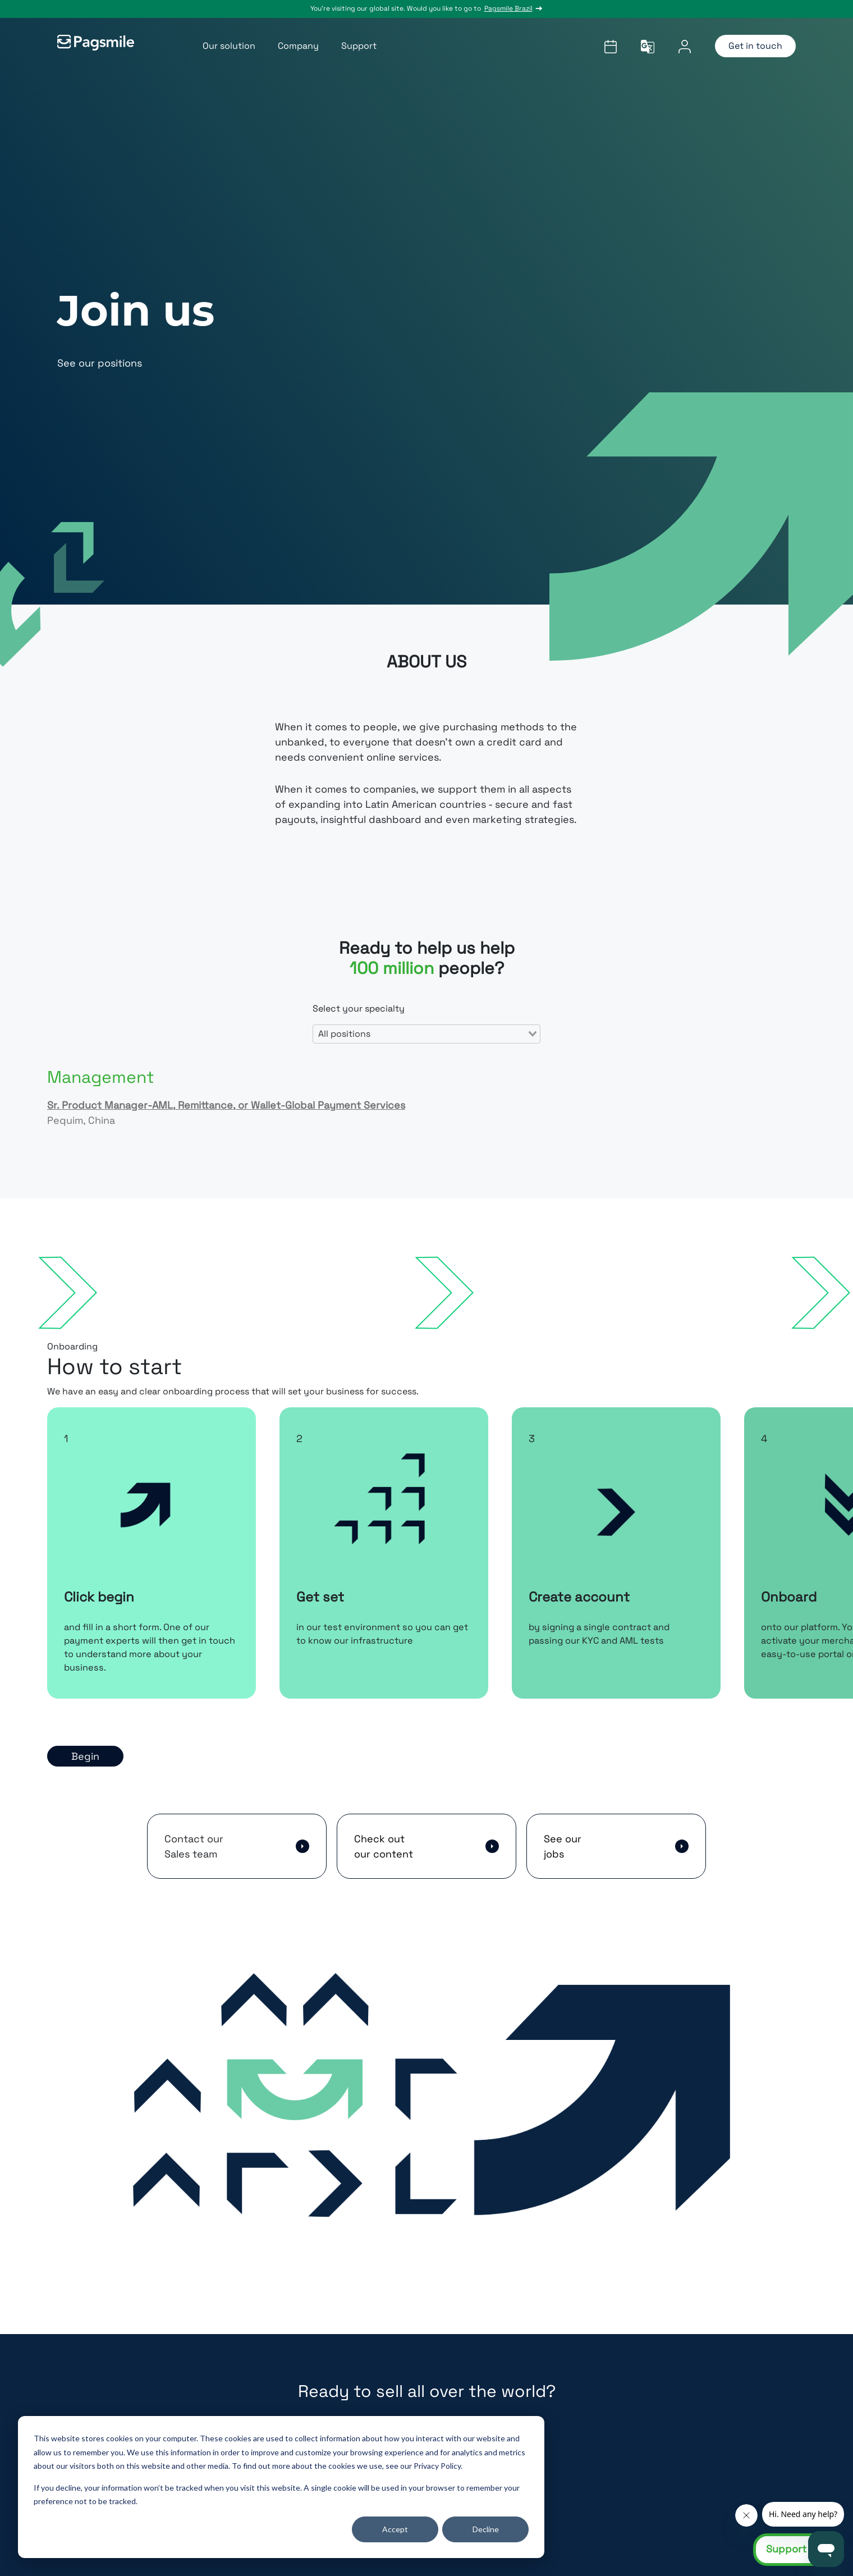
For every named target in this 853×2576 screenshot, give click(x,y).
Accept (395, 2529)
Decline (486, 2529)
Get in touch (755, 46)
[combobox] (426, 1034)
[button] (237, 1846)
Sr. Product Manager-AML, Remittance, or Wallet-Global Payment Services (226, 1105)
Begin (85, 1756)
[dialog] (281, 2487)
